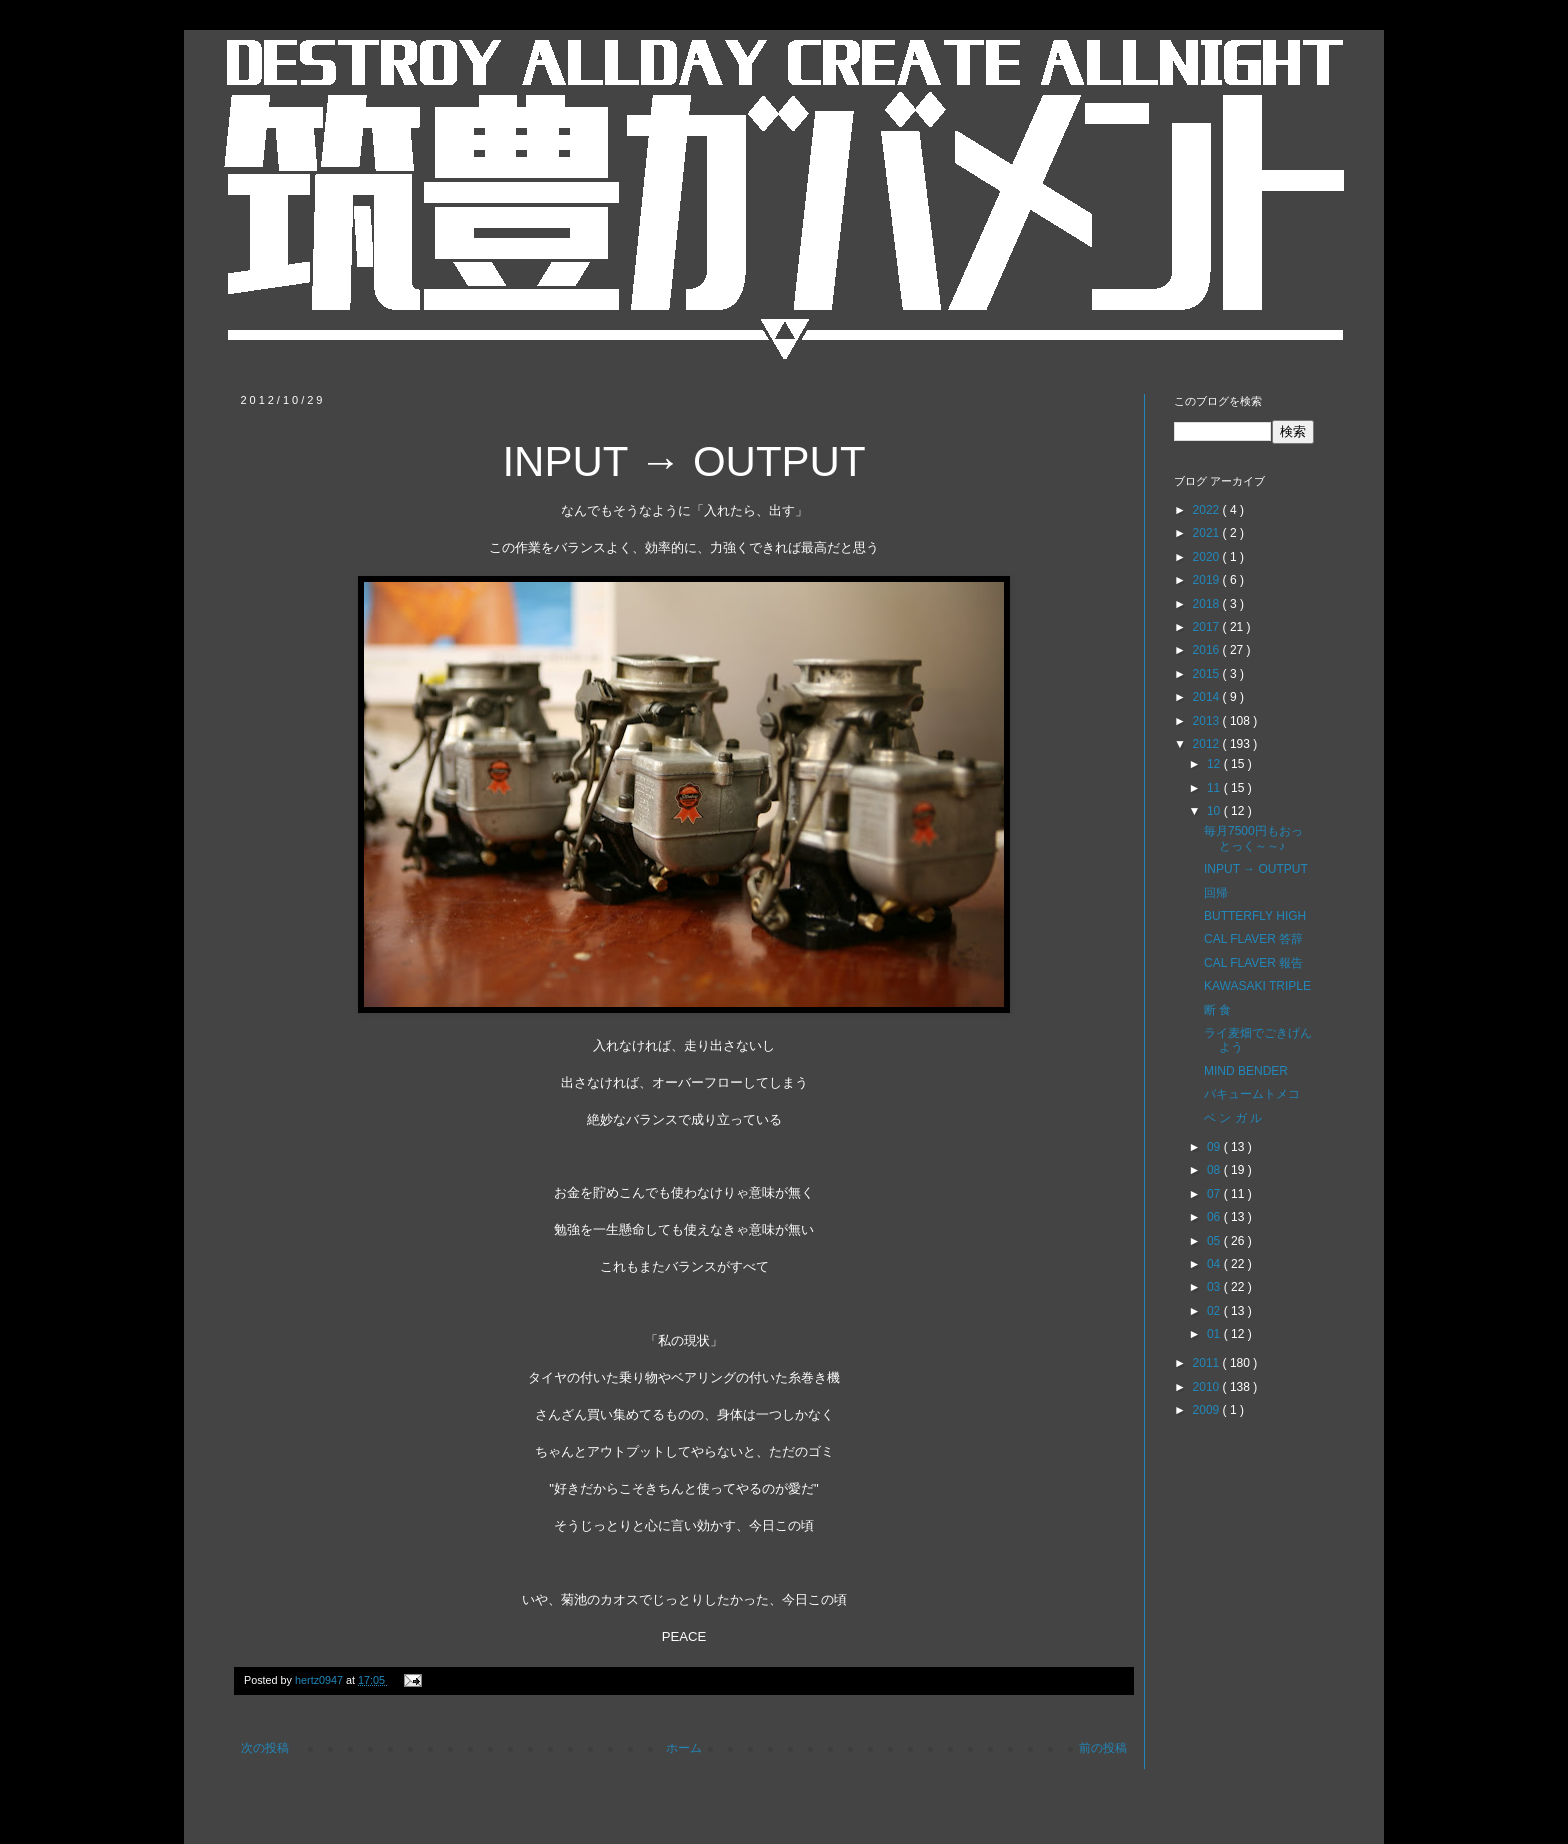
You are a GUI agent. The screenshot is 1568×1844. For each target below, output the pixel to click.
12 (1215, 764)
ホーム (684, 1748)
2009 (1208, 1410)
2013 (1208, 721)
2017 (1208, 627)
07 (1215, 1194)
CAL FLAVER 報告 (1253, 963)
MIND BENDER (1246, 1071)
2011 (1208, 1363)
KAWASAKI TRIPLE (1257, 986)
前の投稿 (1103, 1748)
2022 (1208, 510)
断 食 (1217, 1010)
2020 (1208, 557)
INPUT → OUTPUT (1256, 869)
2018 (1208, 604)
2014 (1208, 697)
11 (1215, 788)
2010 (1208, 1387)
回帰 (1216, 893)
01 (1215, 1334)
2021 (1208, 533)
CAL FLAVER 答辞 (1253, 939)
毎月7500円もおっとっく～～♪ (1253, 838)
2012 (1208, 744)
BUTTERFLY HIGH (1255, 916)
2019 (1208, 580)
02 (1215, 1311)
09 (1215, 1147)
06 (1215, 1217)
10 (1215, 811)
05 (1215, 1241)
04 (1215, 1264)
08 (1215, 1170)
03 (1215, 1287)
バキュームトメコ (1252, 1094)
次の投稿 (265, 1748)
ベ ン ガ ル (1233, 1118)
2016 (1208, 650)
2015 (1208, 674)
